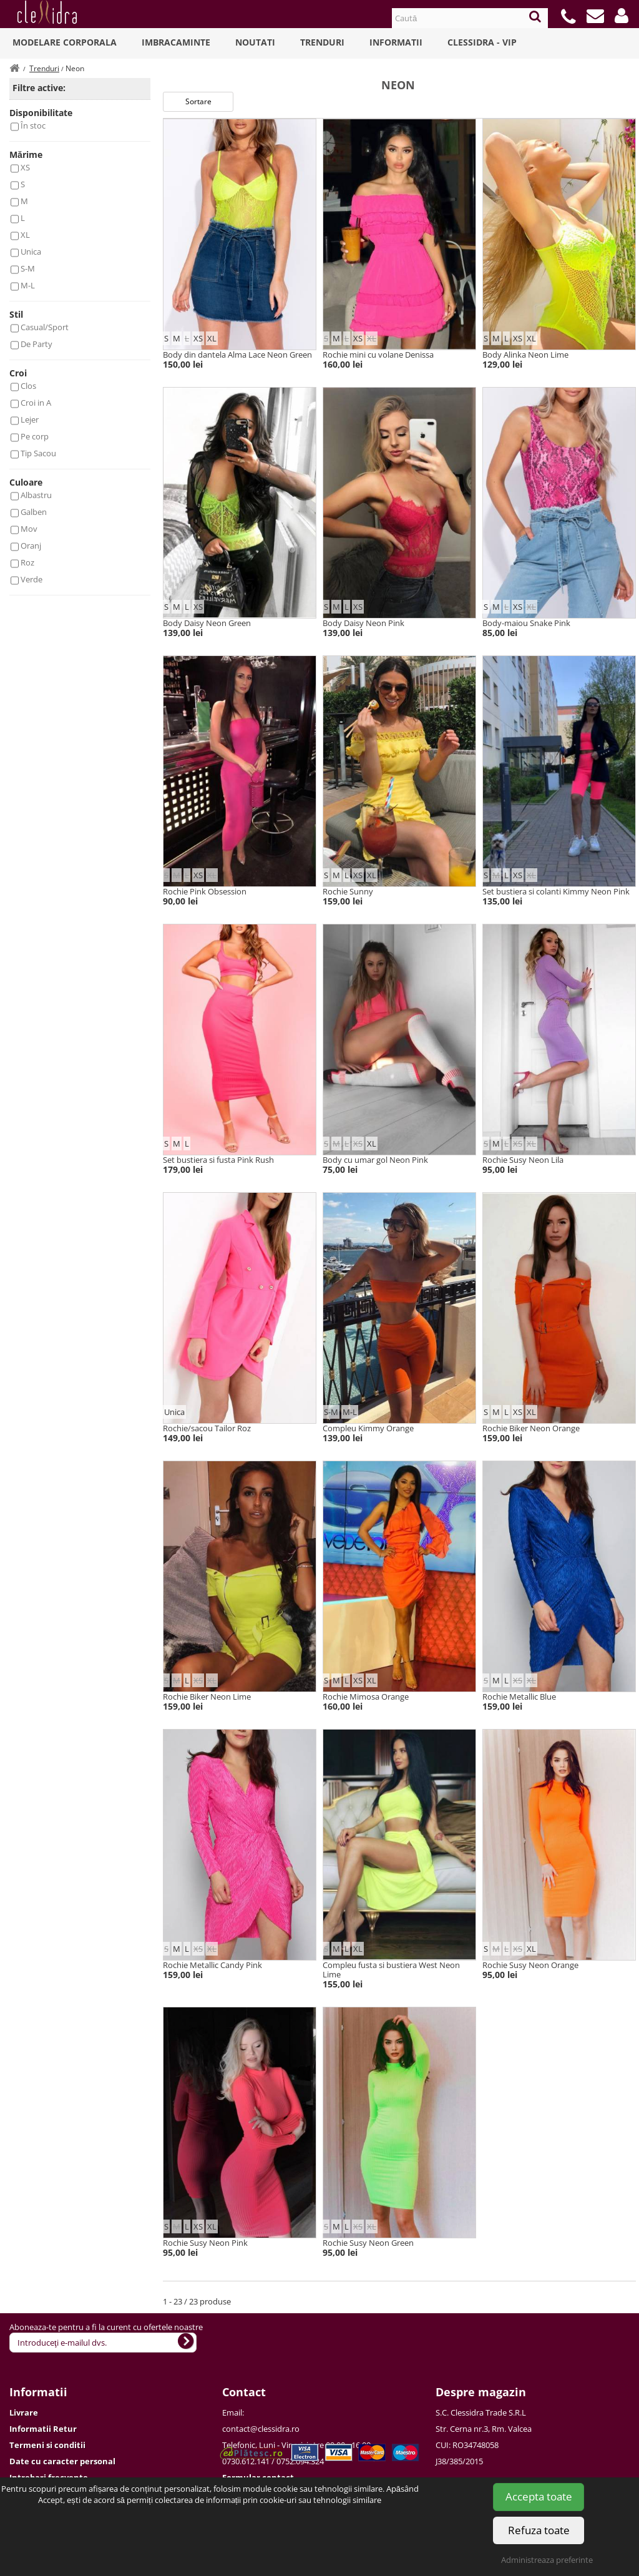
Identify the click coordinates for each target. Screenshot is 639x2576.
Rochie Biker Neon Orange (531, 1428)
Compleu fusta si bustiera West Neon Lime (391, 1969)
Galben (34, 511)
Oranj (31, 545)
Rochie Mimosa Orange (366, 1696)
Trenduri (322, 42)
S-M (28, 268)
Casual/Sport (45, 327)
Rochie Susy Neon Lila (522, 1159)
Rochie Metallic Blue (519, 1696)
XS (25, 167)
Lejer (30, 419)
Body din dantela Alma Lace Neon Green (237, 354)
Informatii (395, 42)
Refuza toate (539, 2530)
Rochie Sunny (348, 891)
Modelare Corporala (64, 42)
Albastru (36, 495)
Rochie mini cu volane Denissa (378, 354)
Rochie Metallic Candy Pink (212, 1965)
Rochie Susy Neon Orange (530, 1965)
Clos (28, 385)
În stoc (33, 125)
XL (25, 234)
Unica (31, 251)
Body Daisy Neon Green (207, 623)
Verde (31, 579)
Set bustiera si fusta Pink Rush (218, 1159)
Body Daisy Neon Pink (363, 623)
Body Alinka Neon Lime (525, 354)
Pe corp (35, 436)
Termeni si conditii (47, 2445)
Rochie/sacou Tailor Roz (207, 1428)
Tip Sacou (38, 453)
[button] (621, 15)
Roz (27, 562)
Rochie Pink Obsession (204, 891)
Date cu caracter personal (62, 2461)
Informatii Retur (43, 2428)
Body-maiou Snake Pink (526, 623)
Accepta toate (538, 2496)
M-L (28, 285)
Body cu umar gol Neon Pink (375, 1159)
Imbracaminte (176, 42)
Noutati (255, 42)
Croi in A (36, 402)
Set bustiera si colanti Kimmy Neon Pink (556, 891)
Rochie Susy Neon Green (368, 2242)
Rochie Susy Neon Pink (205, 2242)
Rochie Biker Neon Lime (207, 1696)
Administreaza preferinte (547, 2559)
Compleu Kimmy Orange (368, 1428)
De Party (36, 344)
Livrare (23, 2412)
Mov (29, 528)
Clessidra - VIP (482, 42)
